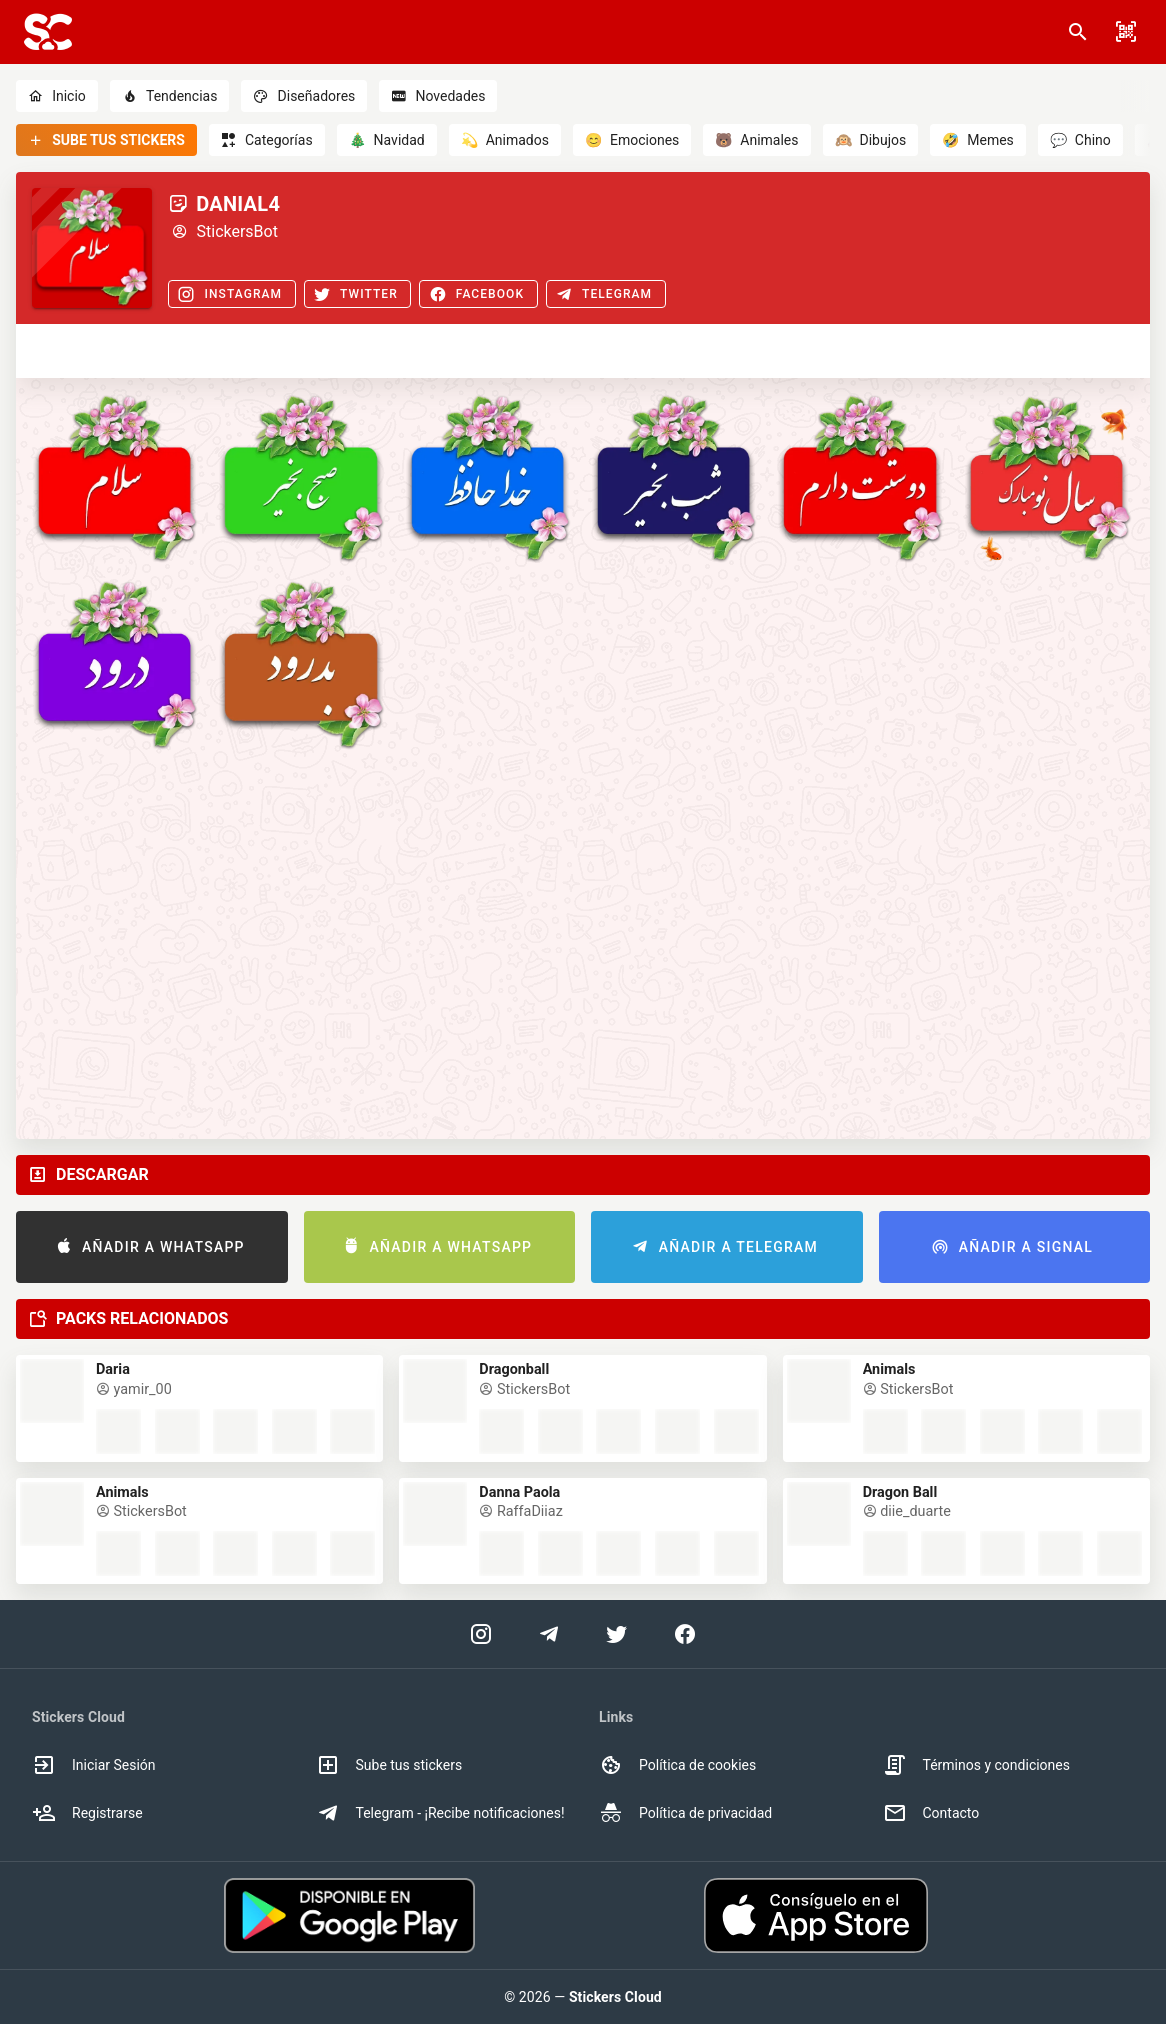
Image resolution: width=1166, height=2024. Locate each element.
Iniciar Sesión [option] (94, 1765)
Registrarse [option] (87, 1813)
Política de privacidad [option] (685, 1813)
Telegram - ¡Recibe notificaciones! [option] (440, 1813)
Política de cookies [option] (677, 1765)
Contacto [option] (931, 1813)
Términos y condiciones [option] (976, 1765)
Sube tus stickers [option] (389, 1765)
